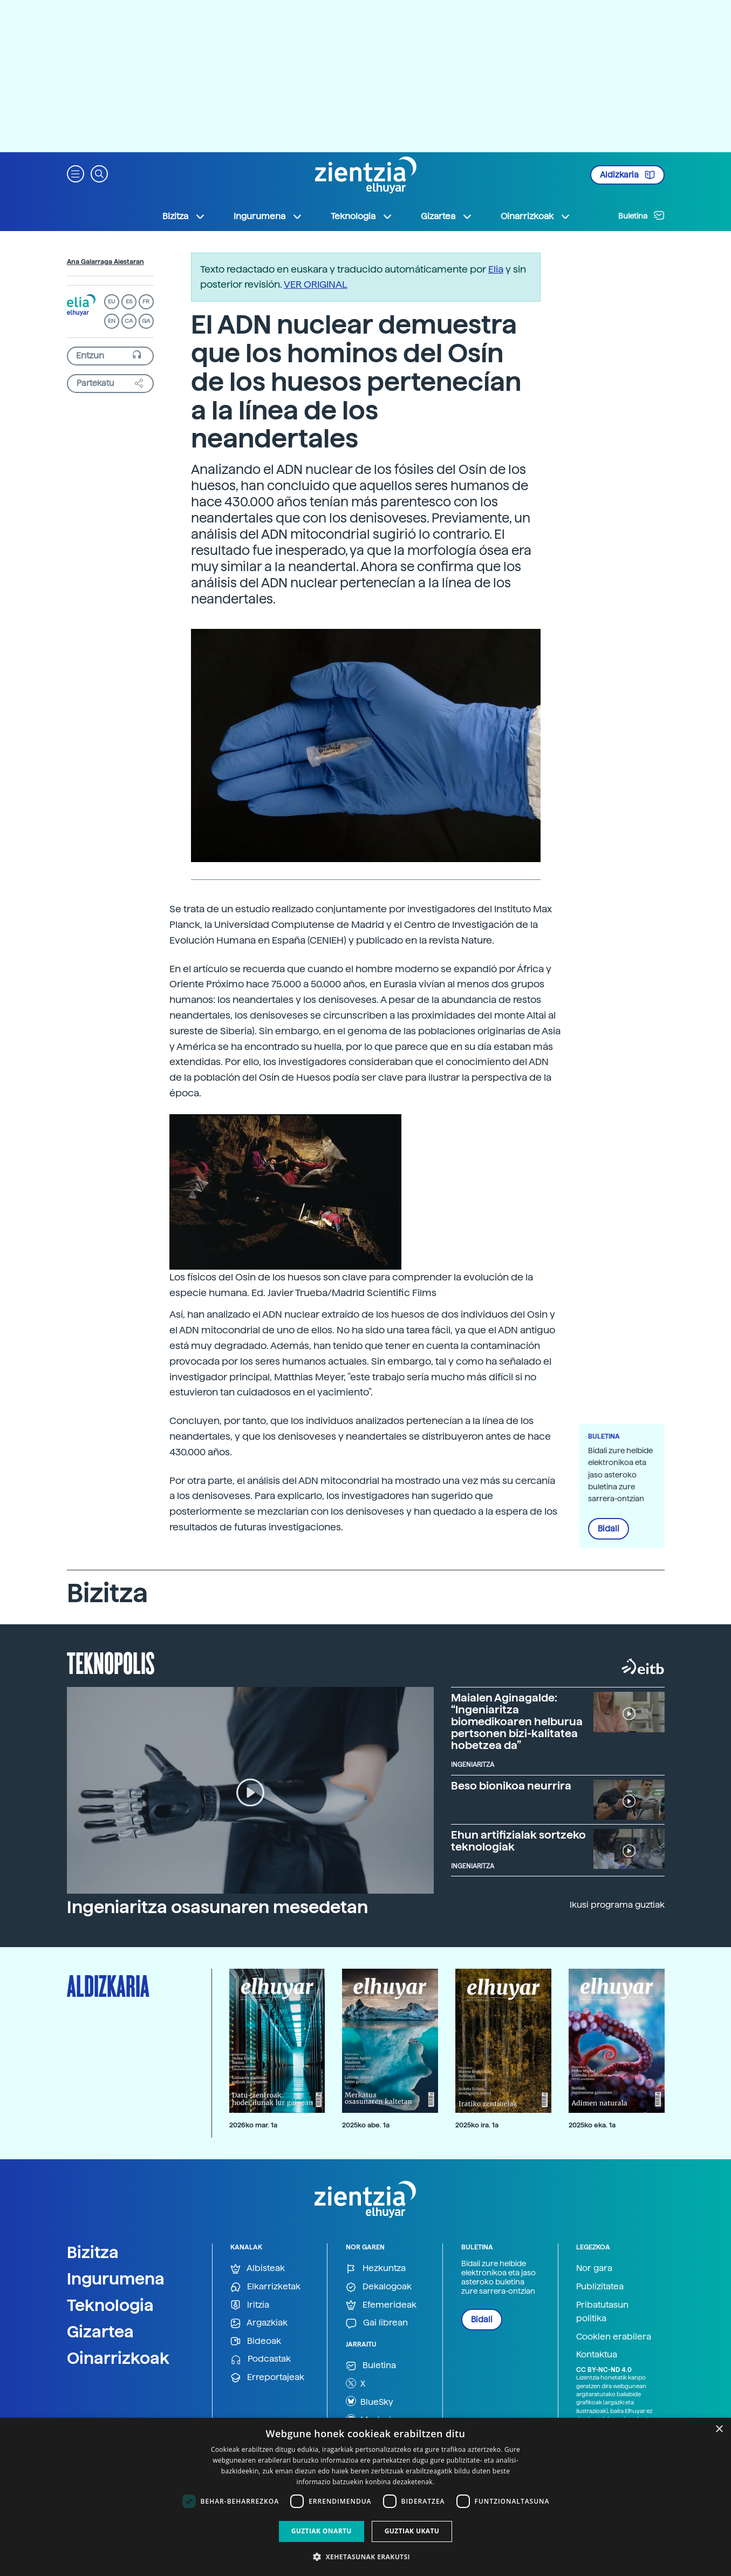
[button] (75, 173)
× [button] (719, 2429)
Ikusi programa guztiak (617, 1905)
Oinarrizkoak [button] (536, 216)
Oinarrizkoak (118, 2358)
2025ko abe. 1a (366, 2125)
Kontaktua (596, 2354)
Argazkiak (259, 2323)
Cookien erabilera (613, 2336)
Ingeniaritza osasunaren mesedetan (217, 1907)
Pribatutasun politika (602, 2312)
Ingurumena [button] (268, 216)
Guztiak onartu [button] (321, 2531)
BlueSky (369, 2401)
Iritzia (249, 2305)
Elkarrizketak (265, 2287)
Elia (495, 269)
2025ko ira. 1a (476, 2125)
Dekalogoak (379, 2287)
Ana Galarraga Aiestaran (105, 262)
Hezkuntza (376, 2268)
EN (111, 320)
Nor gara (594, 2268)
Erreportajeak (267, 2377)
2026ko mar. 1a (253, 2125)
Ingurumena (116, 2278)
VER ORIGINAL (315, 284)
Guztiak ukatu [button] (412, 2531)
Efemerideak (381, 2305)
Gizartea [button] (447, 216)
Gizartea (100, 2331)
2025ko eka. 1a (592, 2125)
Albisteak (257, 2268)
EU (111, 301)
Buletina (641, 215)
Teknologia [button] (362, 216)
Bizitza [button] (184, 216)
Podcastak (260, 2359)
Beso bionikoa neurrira (511, 1785)
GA (146, 320)
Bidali (608, 1529)
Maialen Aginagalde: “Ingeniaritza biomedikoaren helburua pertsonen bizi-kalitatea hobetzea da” (517, 1721)
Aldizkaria (627, 175)
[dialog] (365, 2497)
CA (129, 320)
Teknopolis (111, 1662)
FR (145, 301)
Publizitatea (600, 2286)
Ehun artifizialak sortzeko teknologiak (518, 1840)
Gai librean (377, 2323)
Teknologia (110, 2305)
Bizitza (93, 2252)
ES (129, 301)
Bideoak (255, 2341)
